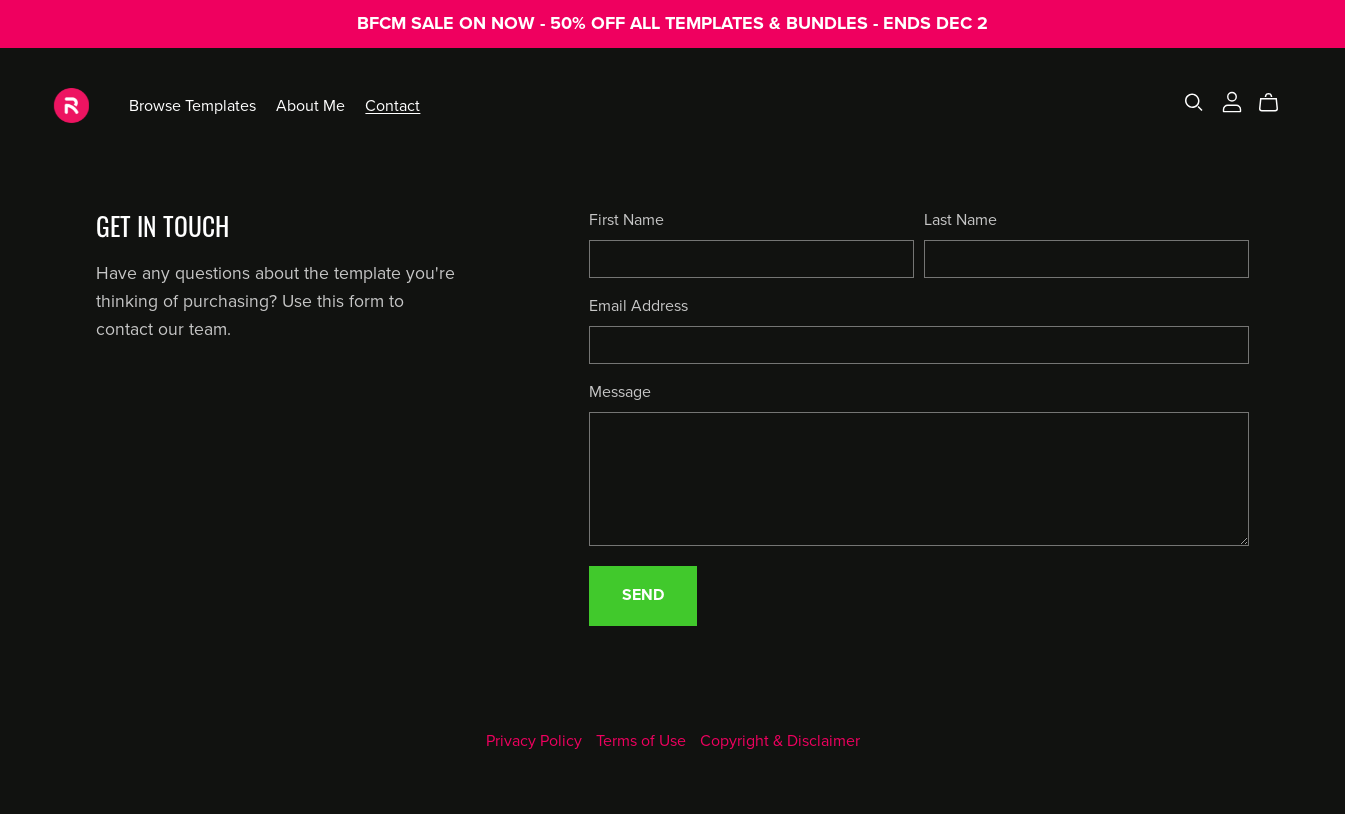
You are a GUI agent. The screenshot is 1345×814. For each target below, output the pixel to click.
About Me (310, 105)
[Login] (1232, 101)
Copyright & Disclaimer (780, 741)
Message (620, 392)
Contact (392, 105)
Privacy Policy (536, 741)
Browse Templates (192, 105)
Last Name (960, 220)
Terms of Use (643, 741)
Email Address (638, 306)
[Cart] (1276, 103)
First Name (626, 220)
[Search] (1194, 102)
